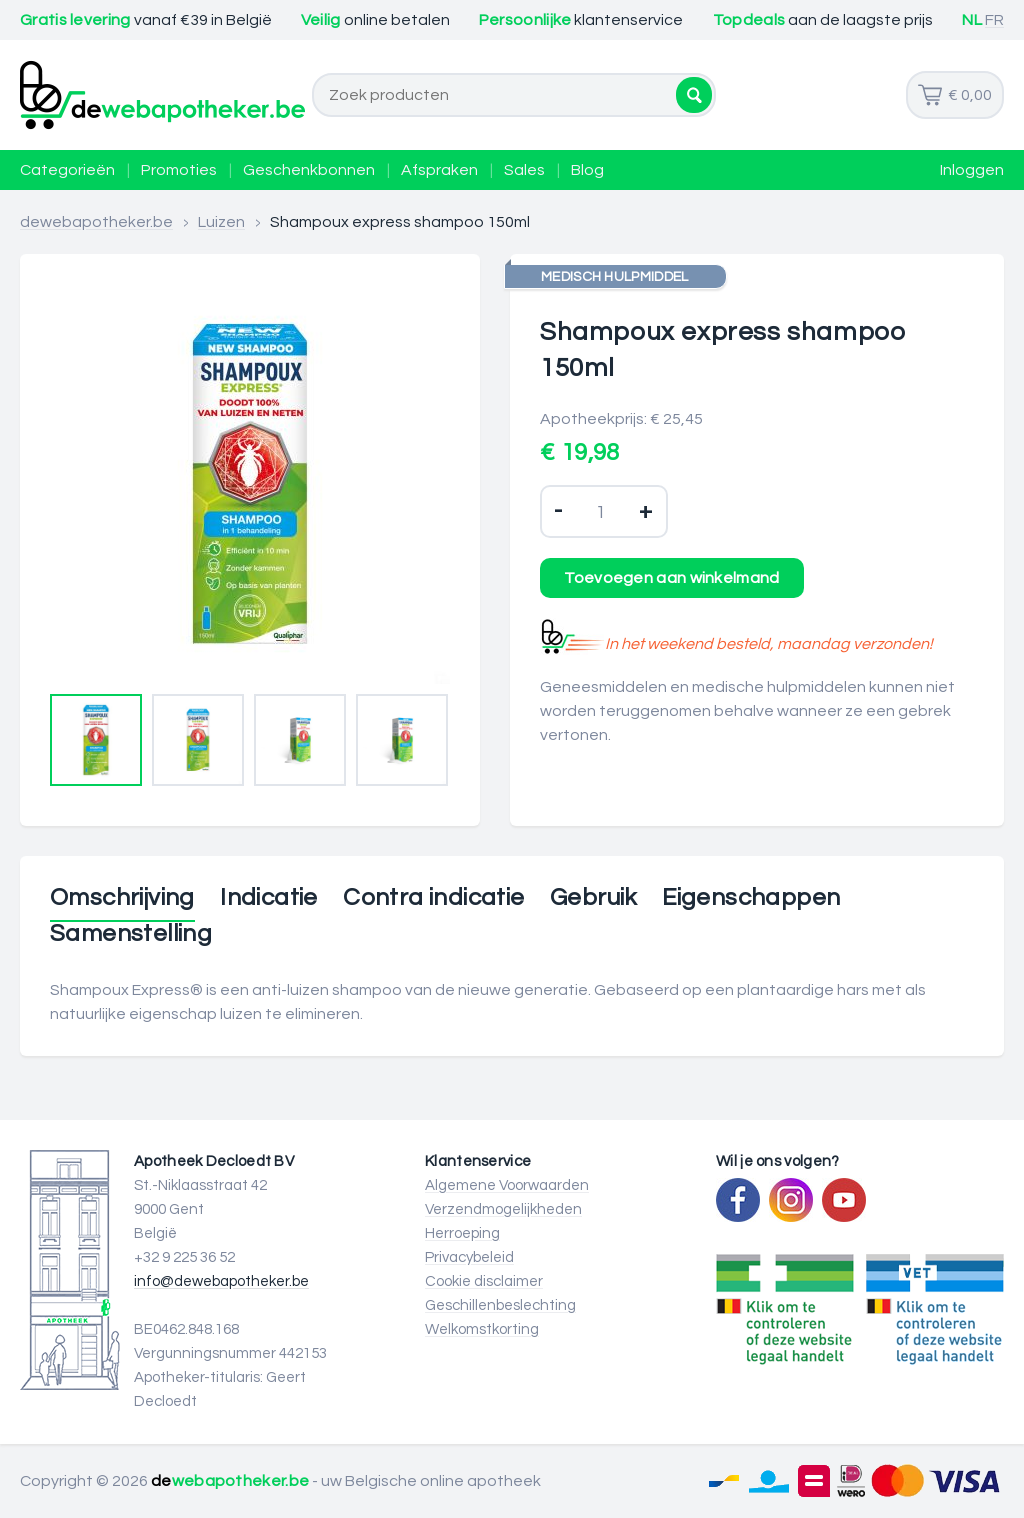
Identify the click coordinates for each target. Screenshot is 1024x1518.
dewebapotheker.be (96, 222)
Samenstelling (131, 934)
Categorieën (67, 170)
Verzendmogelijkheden (503, 1209)
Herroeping (462, 1233)
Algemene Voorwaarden (507, 1185)
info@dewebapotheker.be (221, 1281)
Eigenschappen (751, 898)
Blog (587, 170)
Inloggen (972, 170)
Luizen (221, 222)
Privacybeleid (469, 1257)
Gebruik (593, 898)
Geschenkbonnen (309, 170)
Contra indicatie (433, 898)
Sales (524, 170)
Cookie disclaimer (484, 1281)
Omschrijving (122, 898)
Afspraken (439, 170)
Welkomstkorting (482, 1329)
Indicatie (269, 898)
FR (994, 20)
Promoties (179, 170)
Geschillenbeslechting (500, 1305)
